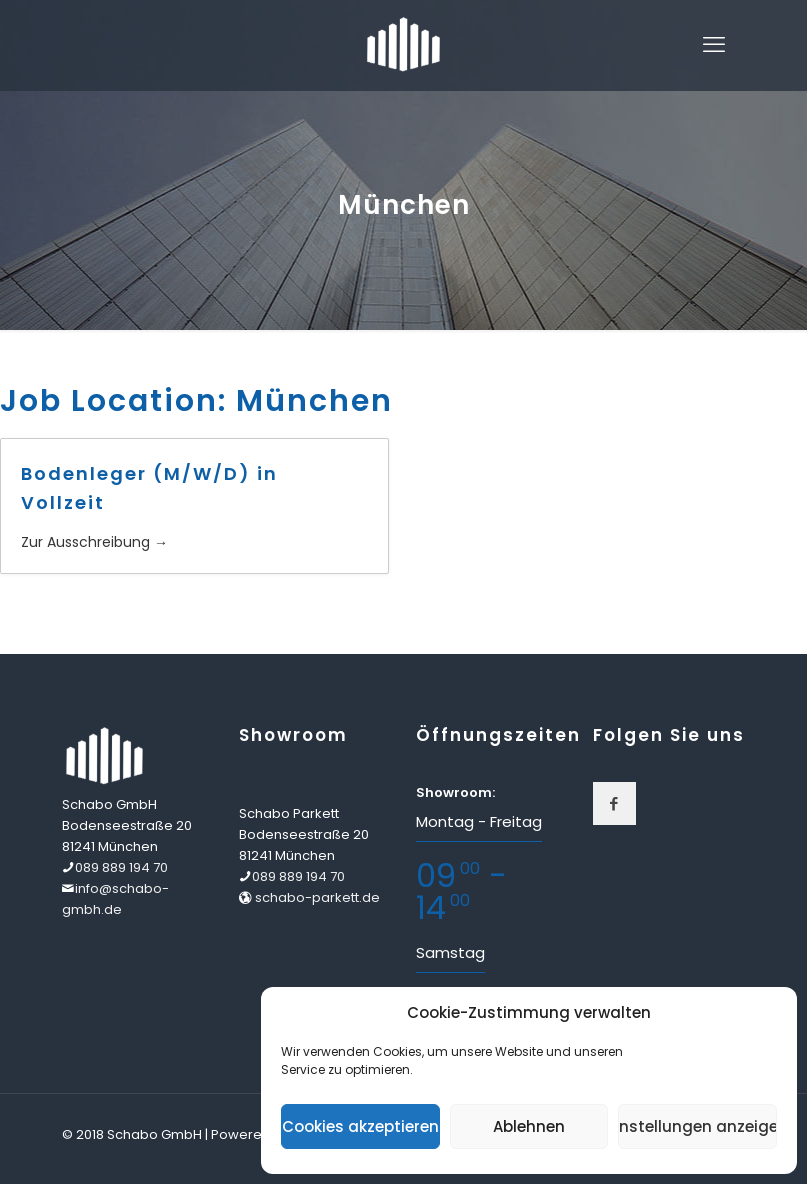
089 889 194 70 (121, 867)
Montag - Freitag (479, 821)
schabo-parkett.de (316, 897)
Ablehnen (529, 1126)
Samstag (450, 952)
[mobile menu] (714, 45)
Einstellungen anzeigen (697, 1126)
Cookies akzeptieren (360, 1126)
